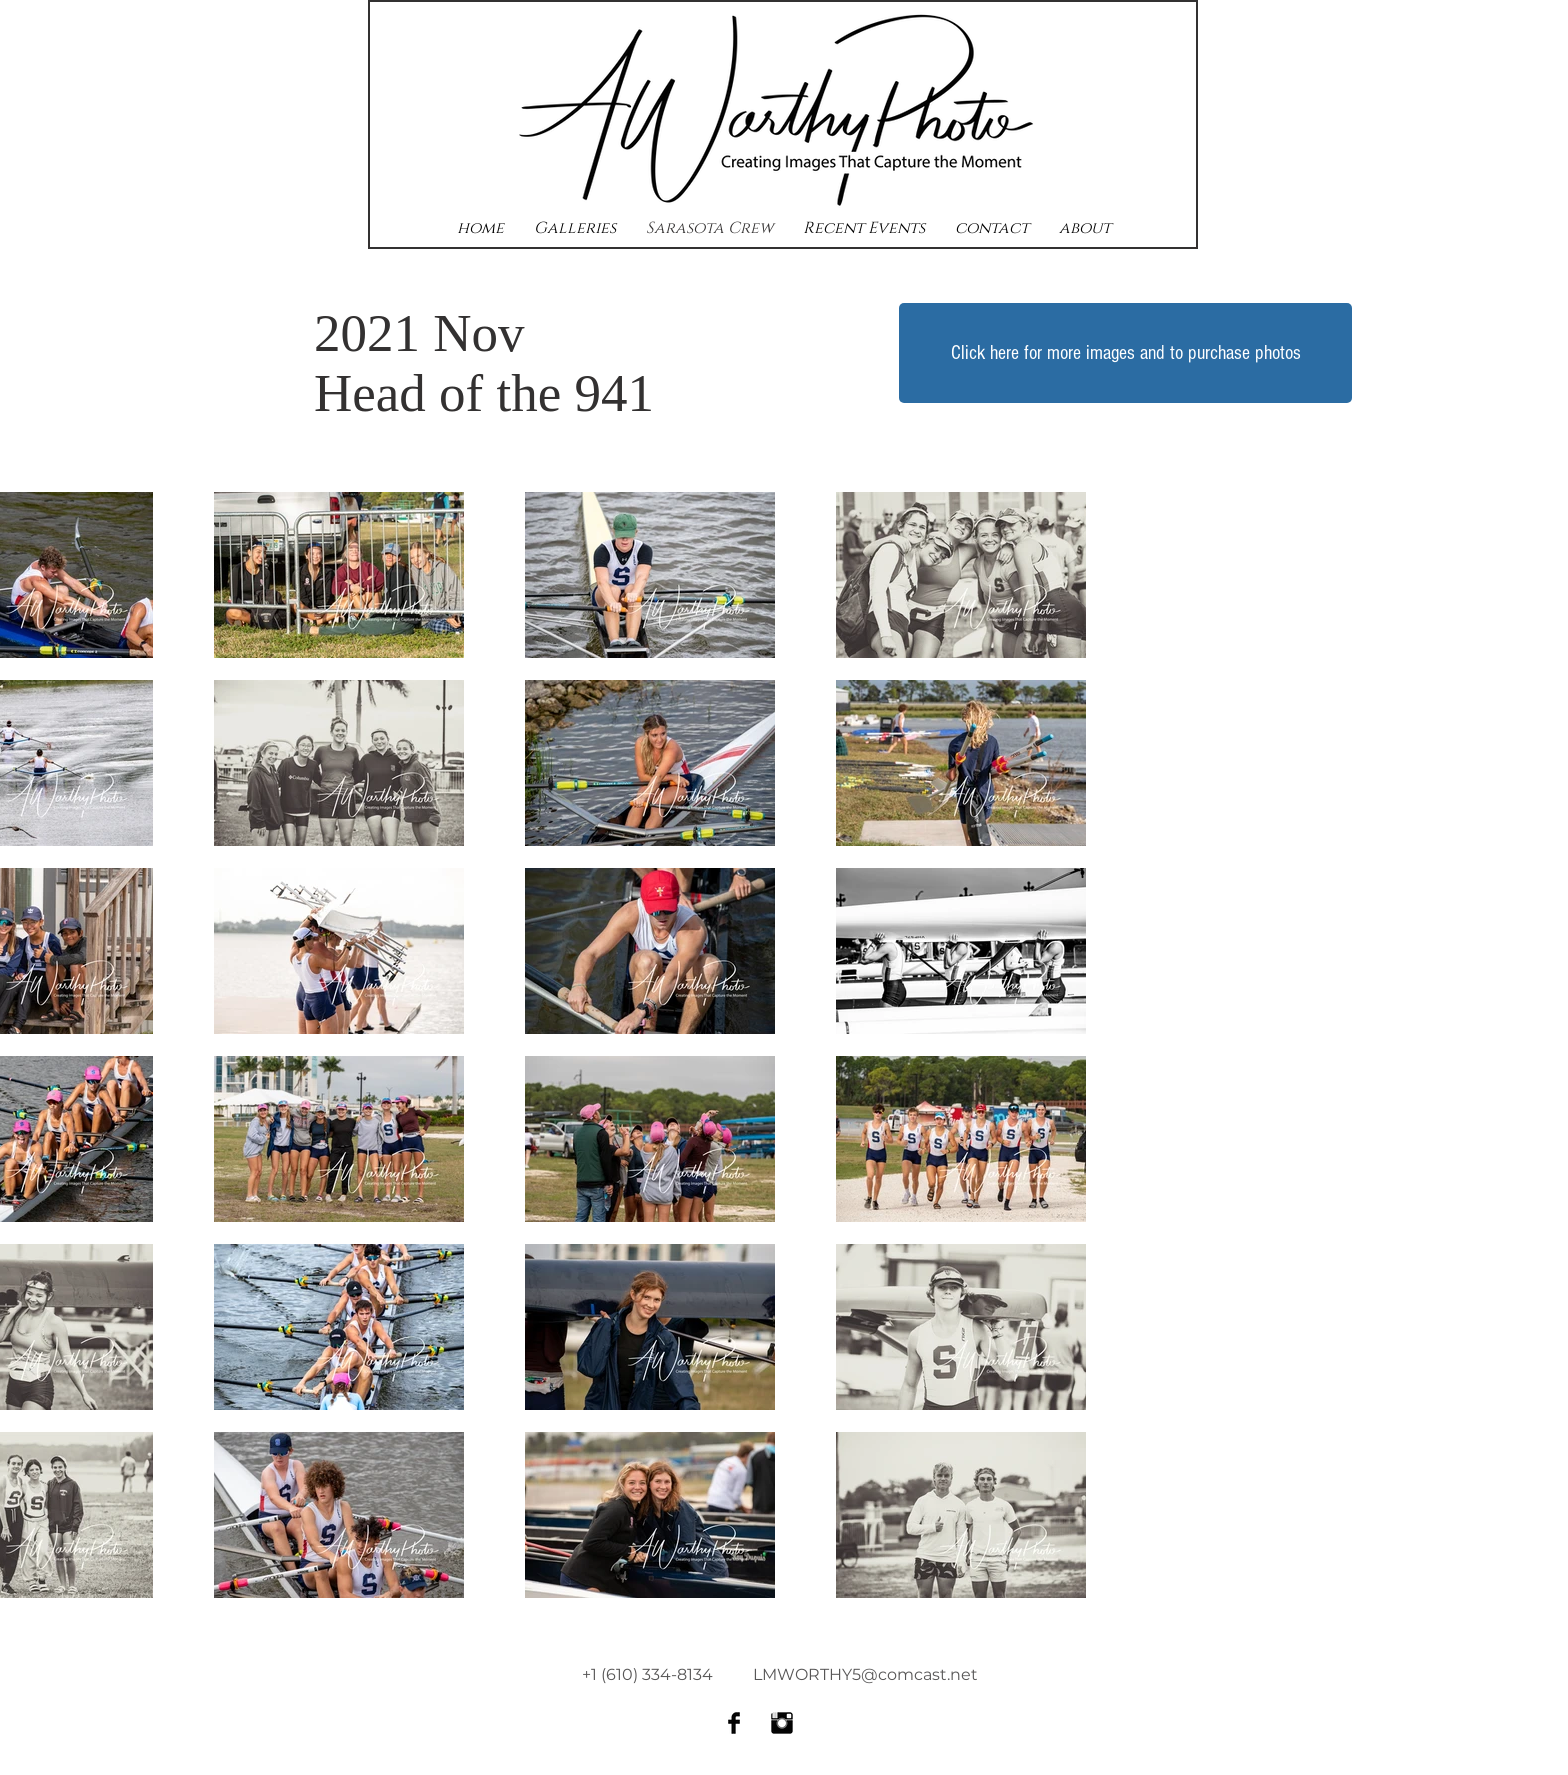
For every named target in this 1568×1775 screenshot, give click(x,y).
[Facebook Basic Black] (734, 1723)
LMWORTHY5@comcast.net (865, 1674)
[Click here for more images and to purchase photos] (1125, 353)
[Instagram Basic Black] (782, 1723)
